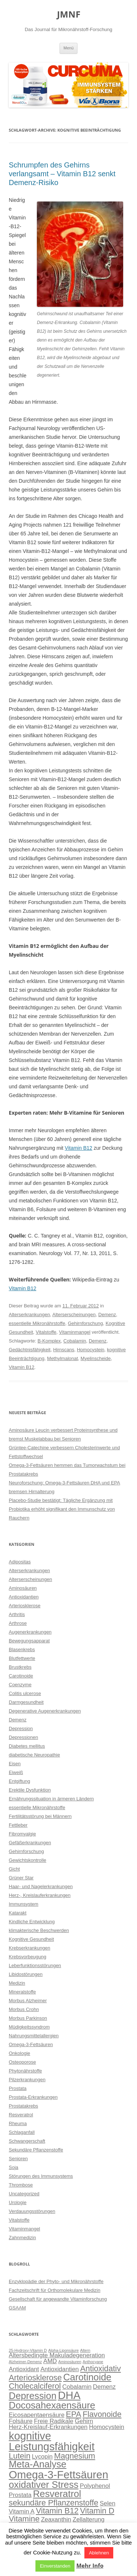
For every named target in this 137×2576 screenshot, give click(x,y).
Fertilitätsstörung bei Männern (40, 1816)
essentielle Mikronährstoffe (37, 1323)
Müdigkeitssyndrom (29, 2027)
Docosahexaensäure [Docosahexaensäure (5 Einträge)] (52, 2405)
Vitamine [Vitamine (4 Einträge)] (24, 2518)
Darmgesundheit (26, 1702)
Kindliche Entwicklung (32, 1921)
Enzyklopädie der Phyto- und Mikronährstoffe (56, 2281)
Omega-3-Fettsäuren (31, 2044)
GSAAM (17, 2308)
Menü (69, 48)
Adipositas (20, 1561)
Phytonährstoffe (25, 2071)
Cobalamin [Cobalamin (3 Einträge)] (77, 2386)
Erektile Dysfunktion (30, 1790)
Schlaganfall (22, 2132)
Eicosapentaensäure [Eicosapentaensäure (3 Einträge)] (36, 2414)
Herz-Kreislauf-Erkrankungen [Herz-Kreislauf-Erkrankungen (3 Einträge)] (48, 2427)
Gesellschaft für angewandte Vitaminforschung (58, 2299)
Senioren (18, 2158)
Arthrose (18, 1623)
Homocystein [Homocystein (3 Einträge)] (106, 2427)
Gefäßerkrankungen (30, 1842)
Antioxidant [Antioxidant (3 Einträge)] (24, 2369)
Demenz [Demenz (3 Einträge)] (104, 2386)
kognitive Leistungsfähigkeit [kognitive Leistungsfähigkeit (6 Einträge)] (52, 2441)
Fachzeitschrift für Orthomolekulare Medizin (54, 2290)
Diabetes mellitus (27, 1746)
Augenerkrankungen (30, 1632)
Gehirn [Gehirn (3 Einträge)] (84, 2421)
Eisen (15, 1763)
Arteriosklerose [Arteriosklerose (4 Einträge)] (35, 2377)
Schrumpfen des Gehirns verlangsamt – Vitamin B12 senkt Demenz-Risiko (62, 174)
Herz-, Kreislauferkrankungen (40, 1895)
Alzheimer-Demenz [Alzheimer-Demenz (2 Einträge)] (25, 2362)
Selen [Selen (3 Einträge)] (107, 2503)
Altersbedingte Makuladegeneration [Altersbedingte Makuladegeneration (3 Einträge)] (57, 2355)
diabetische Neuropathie (34, 1755)
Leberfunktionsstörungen (35, 1965)
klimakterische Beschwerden (39, 1930)
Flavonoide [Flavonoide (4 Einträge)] (102, 2414)
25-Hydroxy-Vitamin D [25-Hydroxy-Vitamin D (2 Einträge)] (28, 2350)
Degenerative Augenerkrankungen (45, 1711)
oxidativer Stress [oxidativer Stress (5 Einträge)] (44, 2484)
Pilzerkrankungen (27, 2079)
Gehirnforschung (85, 1323)
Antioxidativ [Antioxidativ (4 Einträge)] (100, 2368)
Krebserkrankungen (29, 1948)
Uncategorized (24, 2193)
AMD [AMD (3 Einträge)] (50, 2361)
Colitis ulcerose (25, 1693)
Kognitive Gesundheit (31, 1939)
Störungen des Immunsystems (41, 2176)
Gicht (14, 1869)
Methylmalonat (62, 1358)
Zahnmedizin (22, 2237)
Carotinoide (21, 1676)
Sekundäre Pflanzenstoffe (36, 2150)
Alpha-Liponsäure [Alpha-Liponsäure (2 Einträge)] (63, 2350)
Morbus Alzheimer (28, 2000)
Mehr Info (89, 2565)
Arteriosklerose (25, 1605)
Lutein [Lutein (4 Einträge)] (19, 2455)
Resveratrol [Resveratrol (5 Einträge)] (57, 2494)
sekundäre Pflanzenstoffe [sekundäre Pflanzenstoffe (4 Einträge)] (53, 2502)
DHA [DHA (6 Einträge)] (69, 2395)
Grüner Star (21, 1877)
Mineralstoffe (22, 1992)
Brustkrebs (20, 1667)
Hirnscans (63, 1349)
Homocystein (90, 1349)
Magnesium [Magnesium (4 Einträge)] (74, 2455)
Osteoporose (22, 2062)
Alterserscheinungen (74, 1314)
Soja (13, 2167)
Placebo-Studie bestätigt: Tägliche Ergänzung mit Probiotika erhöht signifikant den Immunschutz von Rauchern (62, 1509)
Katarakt (17, 1913)
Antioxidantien (24, 1597)
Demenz (107, 1314)
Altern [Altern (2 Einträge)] (85, 2350)
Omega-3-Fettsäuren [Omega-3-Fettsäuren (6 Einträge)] (58, 2474)
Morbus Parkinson (28, 2018)
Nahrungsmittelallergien (34, 2035)
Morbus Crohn (24, 2009)
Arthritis (17, 1614)
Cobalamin (75, 1341)
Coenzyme (20, 1684)
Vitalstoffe (46, 1332)
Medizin (17, 1983)
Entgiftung (19, 1781)
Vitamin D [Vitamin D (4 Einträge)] (97, 2510)
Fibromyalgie (22, 1834)
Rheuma (18, 2123)
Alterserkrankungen (29, 1314)
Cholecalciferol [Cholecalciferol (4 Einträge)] (35, 2386)
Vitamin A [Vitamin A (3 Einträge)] (21, 2511)
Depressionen (23, 1737)
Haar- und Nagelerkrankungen (41, 1886)
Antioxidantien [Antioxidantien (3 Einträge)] (60, 2369)
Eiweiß (16, 1772)
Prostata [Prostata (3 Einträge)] (20, 2495)
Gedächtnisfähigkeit (29, 1349)
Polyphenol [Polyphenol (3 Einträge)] (95, 2485)
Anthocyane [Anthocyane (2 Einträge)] (93, 2362)
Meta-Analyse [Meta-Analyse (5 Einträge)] (37, 2464)
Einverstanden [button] (55, 2566)
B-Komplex (49, 1341)
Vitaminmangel (75, 1332)
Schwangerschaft (27, 2141)
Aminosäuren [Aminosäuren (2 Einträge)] (69, 2362)
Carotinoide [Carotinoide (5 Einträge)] (87, 2377)
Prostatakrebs (23, 2106)
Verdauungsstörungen (32, 2211)
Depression (21, 1728)
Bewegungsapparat (29, 1640)
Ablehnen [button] (99, 2553)
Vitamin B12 (78, 1148)
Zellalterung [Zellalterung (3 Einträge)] (88, 2519)
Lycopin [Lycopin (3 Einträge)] (42, 2456)
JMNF (68, 14)
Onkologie (19, 2053)
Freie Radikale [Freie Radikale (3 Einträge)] (53, 2421)
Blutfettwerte (22, 1658)
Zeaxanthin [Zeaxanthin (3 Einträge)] (56, 2519)
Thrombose (21, 2185)
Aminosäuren (23, 1588)
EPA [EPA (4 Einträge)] (73, 2414)
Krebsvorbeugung (27, 1956)
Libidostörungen (26, 1974)
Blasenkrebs (22, 1649)
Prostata (17, 2088)
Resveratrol (21, 2114)
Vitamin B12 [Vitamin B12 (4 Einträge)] (57, 2510)
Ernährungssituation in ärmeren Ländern (51, 1798)
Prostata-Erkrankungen (33, 2097)
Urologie (17, 2202)
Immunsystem (23, 1904)
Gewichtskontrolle (27, 1860)
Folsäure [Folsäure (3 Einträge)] (21, 2421)
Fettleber (18, 1825)
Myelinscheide (96, 1358)
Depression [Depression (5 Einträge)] (32, 2396)
